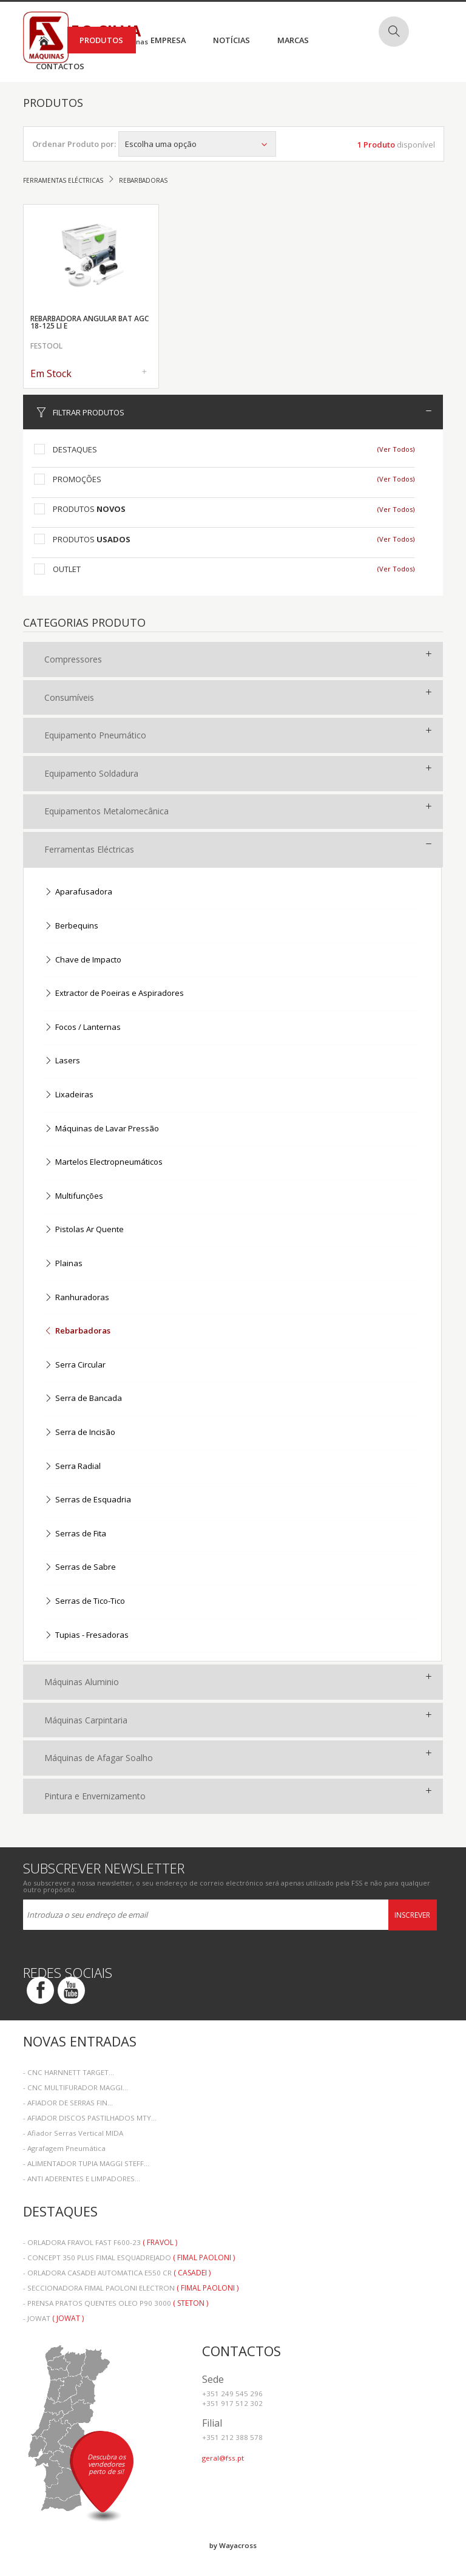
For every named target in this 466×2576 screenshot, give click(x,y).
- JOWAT (53, 2318)
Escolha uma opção (197, 143)
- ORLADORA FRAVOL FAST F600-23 (100, 2242)
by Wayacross (233, 2545)
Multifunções (73, 1196)
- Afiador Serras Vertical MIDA (73, 2133)
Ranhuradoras (76, 1298)
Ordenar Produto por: (74, 143)
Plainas (63, 1264)
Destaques (75, 449)
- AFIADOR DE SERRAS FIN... (68, 2102)
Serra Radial (72, 1466)
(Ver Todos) (395, 449)
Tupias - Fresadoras (86, 1635)
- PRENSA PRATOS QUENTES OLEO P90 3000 (115, 2303)
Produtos (101, 40)
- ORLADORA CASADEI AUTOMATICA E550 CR (117, 2273)
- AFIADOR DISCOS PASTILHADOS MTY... (90, 2117)
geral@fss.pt (223, 2457)
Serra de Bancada (83, 1398)
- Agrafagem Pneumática (64, 2148)
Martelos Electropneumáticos (103, 1162)
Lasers (62, 1061)
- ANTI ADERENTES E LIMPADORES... (81, 2178)
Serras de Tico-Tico (84, 1601)
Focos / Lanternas (82, 1027)
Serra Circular (75, 1365)
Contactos (60, 66)
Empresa (168, 40)
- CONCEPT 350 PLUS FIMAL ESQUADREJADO (129, 2257)
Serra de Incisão (79, 1432)
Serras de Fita (75, 1534)
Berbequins (71, 926)
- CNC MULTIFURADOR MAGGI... (75, 2087)
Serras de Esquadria (87, 1500)
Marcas (293, 40)
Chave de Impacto (82, 960)
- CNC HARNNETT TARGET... (68, 2072)
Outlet (67, 569)
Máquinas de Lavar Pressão (101, 1129)
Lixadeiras (68, 1095)
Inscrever (412, 1915)
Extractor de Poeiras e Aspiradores (114, 993)
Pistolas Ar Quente (84, 1230)
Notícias (231, 40)
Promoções (77, 479)
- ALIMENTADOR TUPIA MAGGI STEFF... (86, 2163)
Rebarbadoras (77, 1331)
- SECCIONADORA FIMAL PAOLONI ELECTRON (130, 2288)
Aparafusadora (78, 892)
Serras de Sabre (80, 1567)
